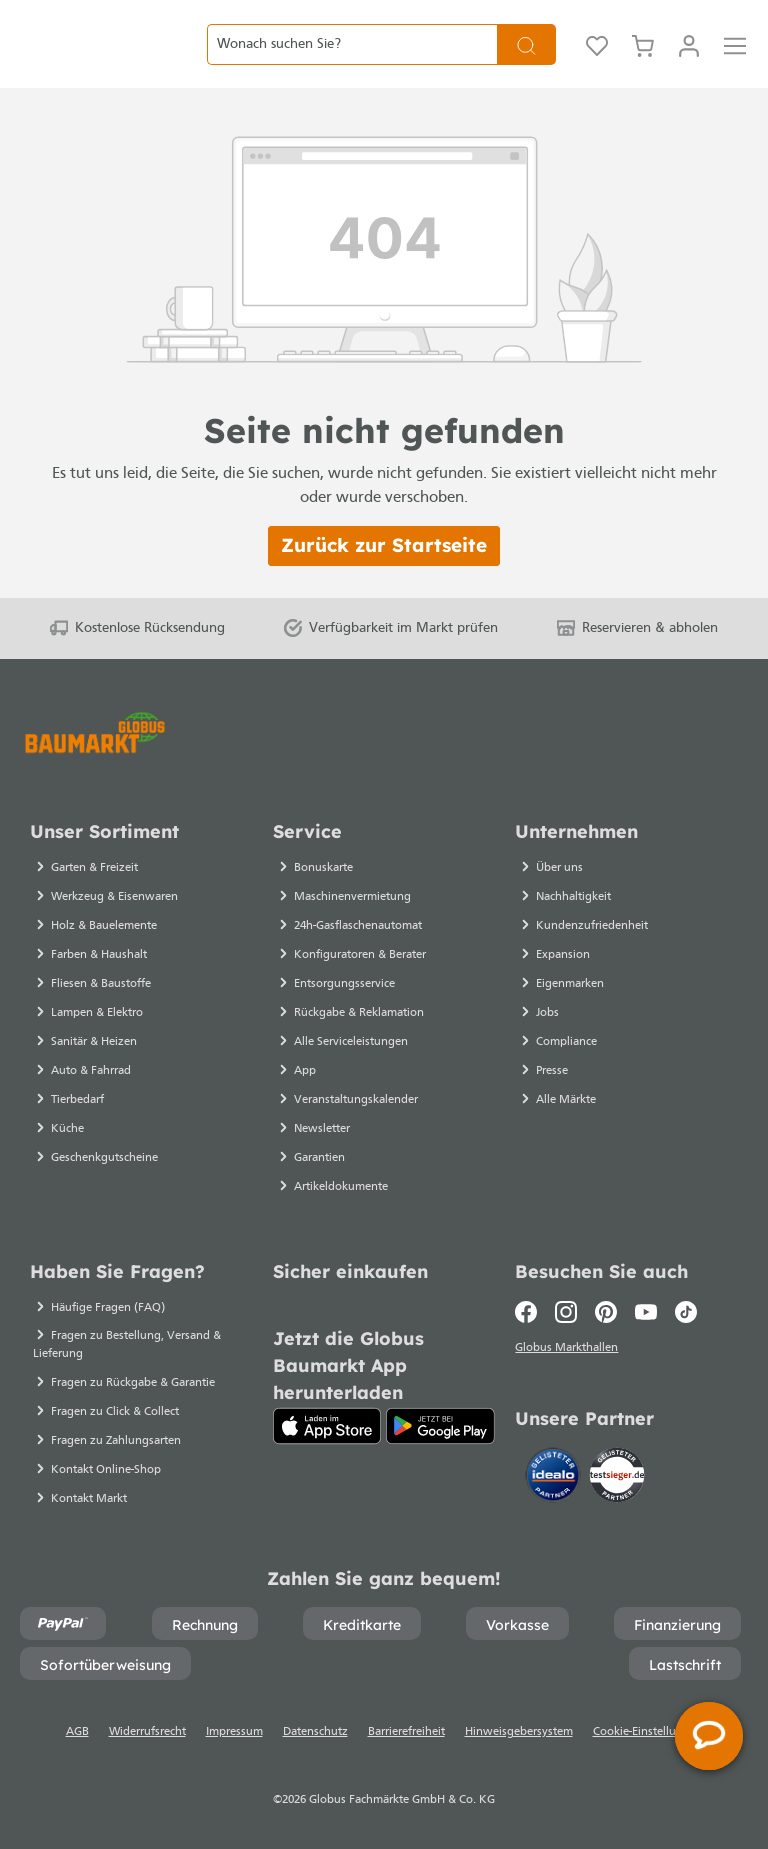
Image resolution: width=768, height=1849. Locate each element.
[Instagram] (566, 1312)
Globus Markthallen (569, 1351)
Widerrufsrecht (147, 1732)
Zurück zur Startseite (384, 576)
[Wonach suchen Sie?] (352, 59)
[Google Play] (440, 1426)
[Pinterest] (606, 1312)
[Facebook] (530, 1312)
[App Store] (327, 1426)
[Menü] (735, 60)
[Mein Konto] (689, 60)
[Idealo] (555, 1479)
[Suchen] (526, 59)
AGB (77, 1732)
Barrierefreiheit (406, 1732)
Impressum (234, 1732)
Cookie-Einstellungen (648, 1732)
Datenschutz (315, 1732)
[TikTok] (686, 1312)
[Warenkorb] (643, 60)
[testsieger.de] (617, 1479)
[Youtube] (646, 1312)
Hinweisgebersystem (519, 1732)
